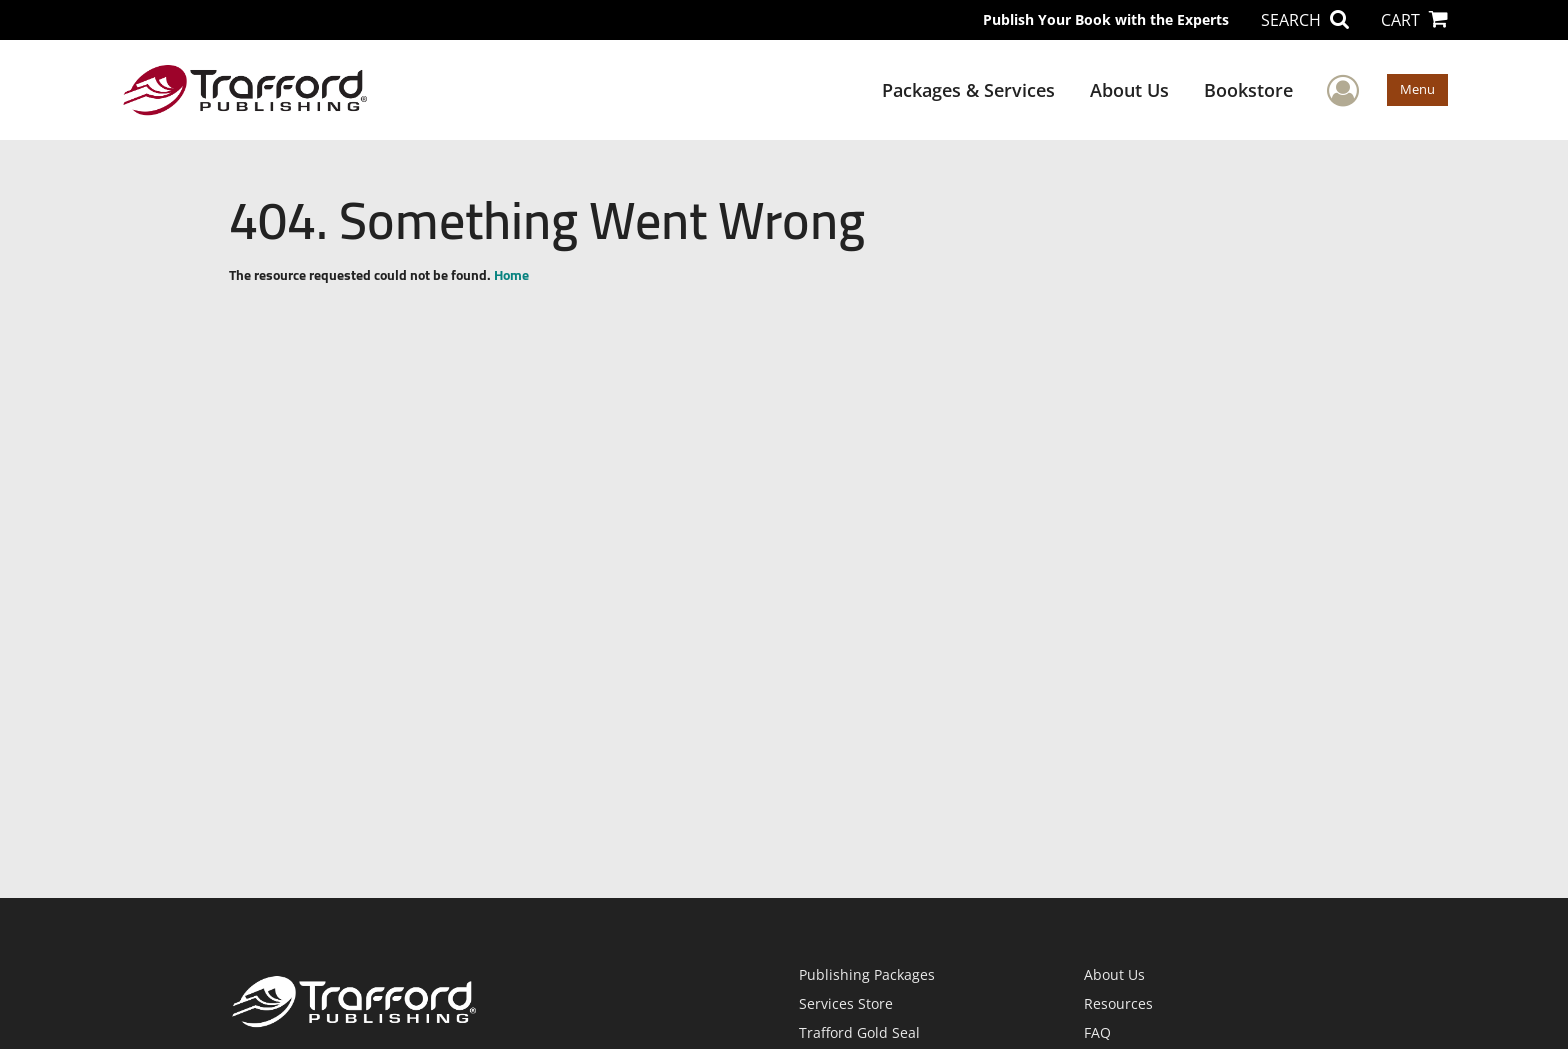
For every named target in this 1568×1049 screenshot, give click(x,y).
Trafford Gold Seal (859, 1032)
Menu (1417, 89)
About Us (1129, 90)
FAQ (1097, 1032)
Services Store (846, 1003)
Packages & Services (968, 90)
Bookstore (1248, 90)
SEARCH (1305, 20)
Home (511, 275)
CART (1414, 20)
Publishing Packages (867, 974)
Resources (1118, 1003)
